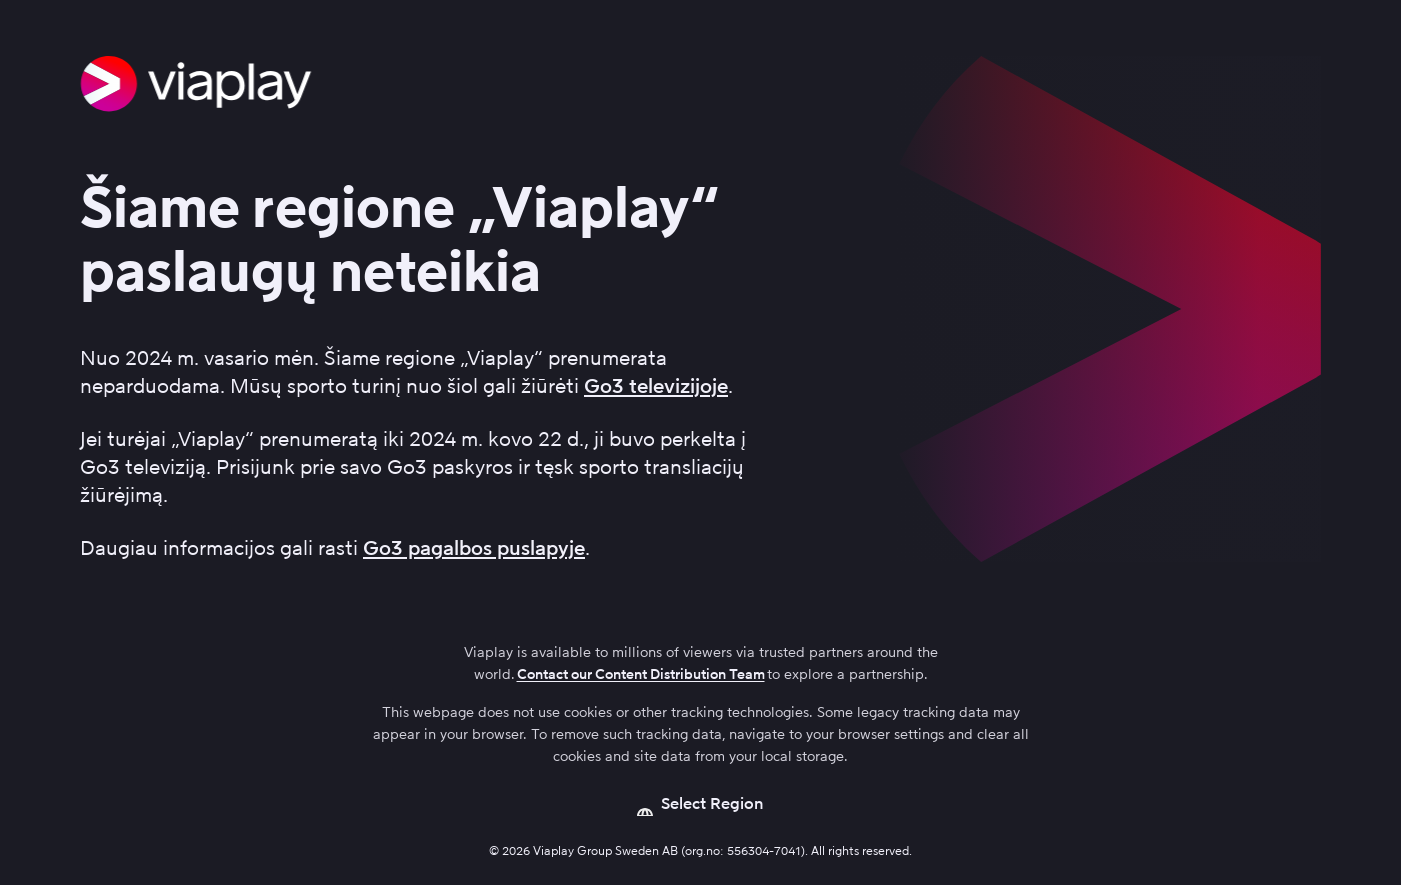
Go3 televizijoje (656, 386)
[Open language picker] (700, 804)
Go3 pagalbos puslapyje (474, 548)
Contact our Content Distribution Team (641, 674)
